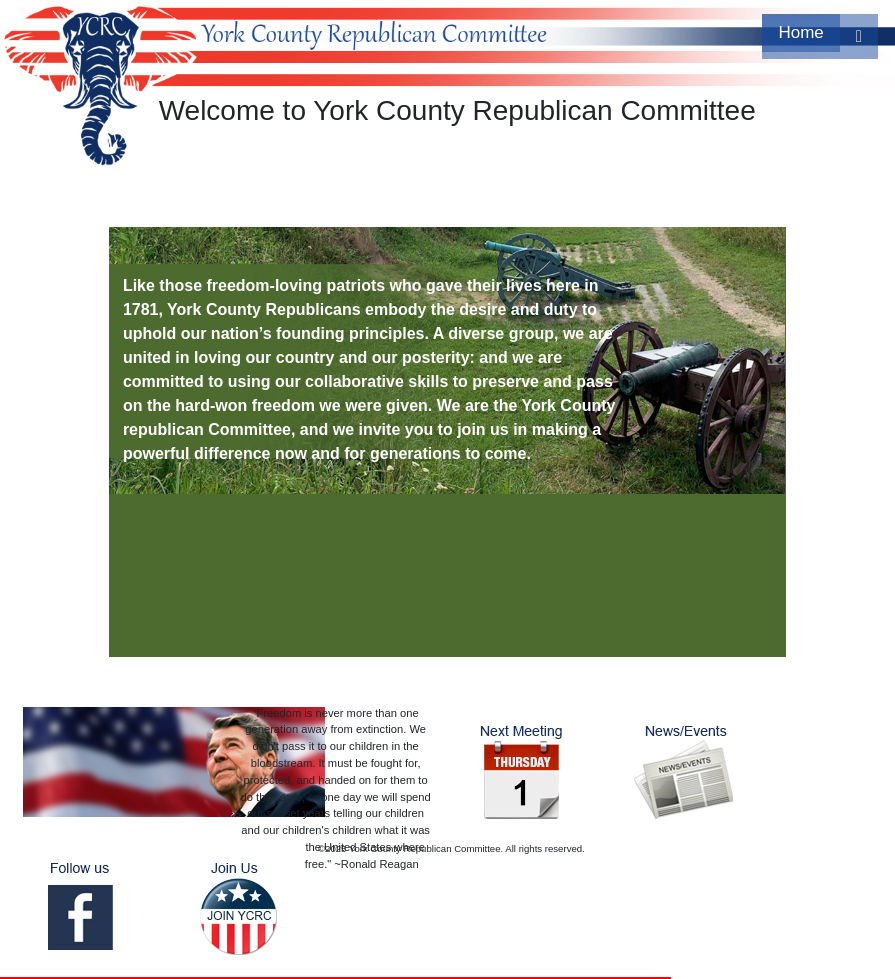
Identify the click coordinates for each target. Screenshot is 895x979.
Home (800, 32)
